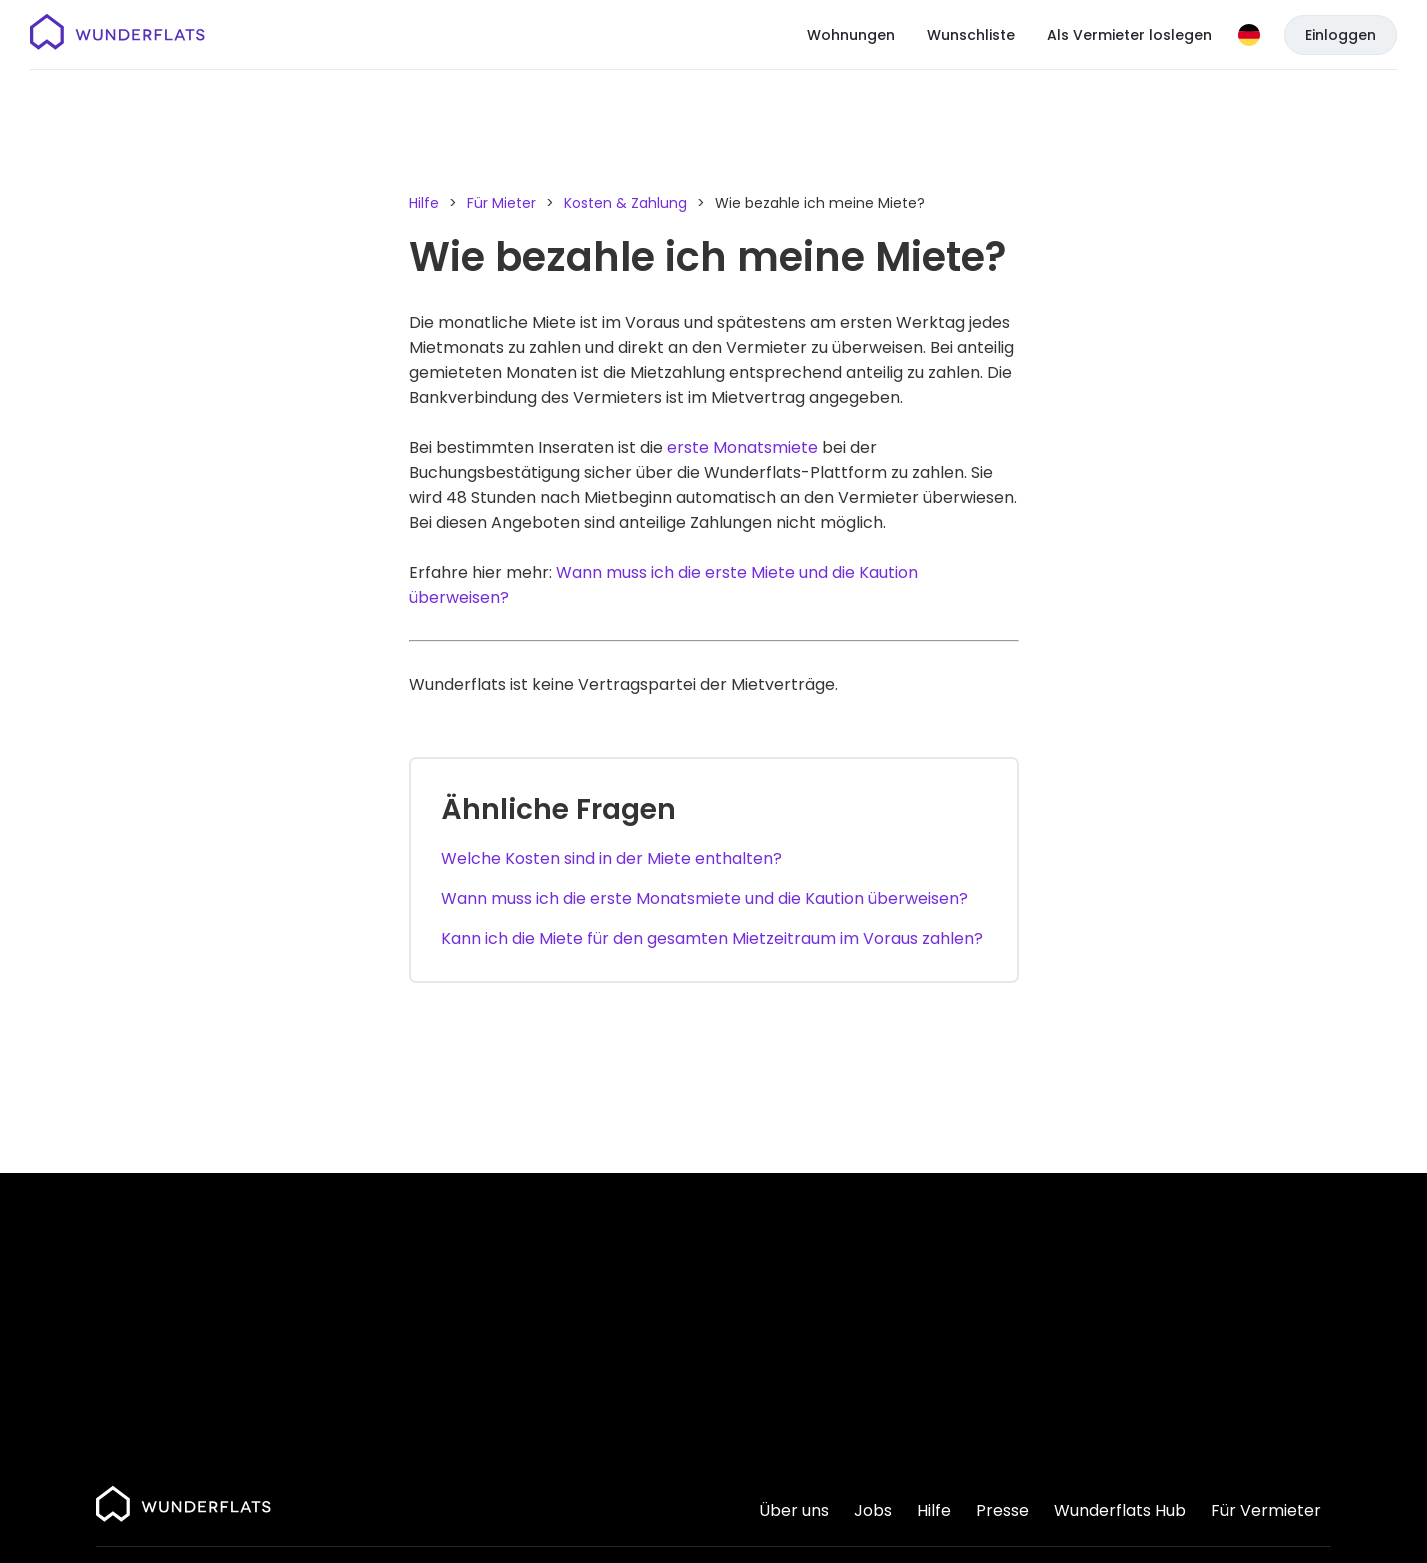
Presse (1002, 1510)
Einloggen (1340, 35)
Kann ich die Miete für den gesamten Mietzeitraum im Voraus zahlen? (712, 938)
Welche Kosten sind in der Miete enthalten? (611, 858)
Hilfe (424, 203)
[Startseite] (117, 35)
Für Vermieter (1266, 1510)
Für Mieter (501, 203)
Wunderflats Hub (1120, 1510)
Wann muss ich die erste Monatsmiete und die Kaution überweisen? (704, 898)
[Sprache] (1249, 35)
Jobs (873, 1510)
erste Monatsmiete (742, 447)
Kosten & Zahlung (625, 203)
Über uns (794, 1510)
